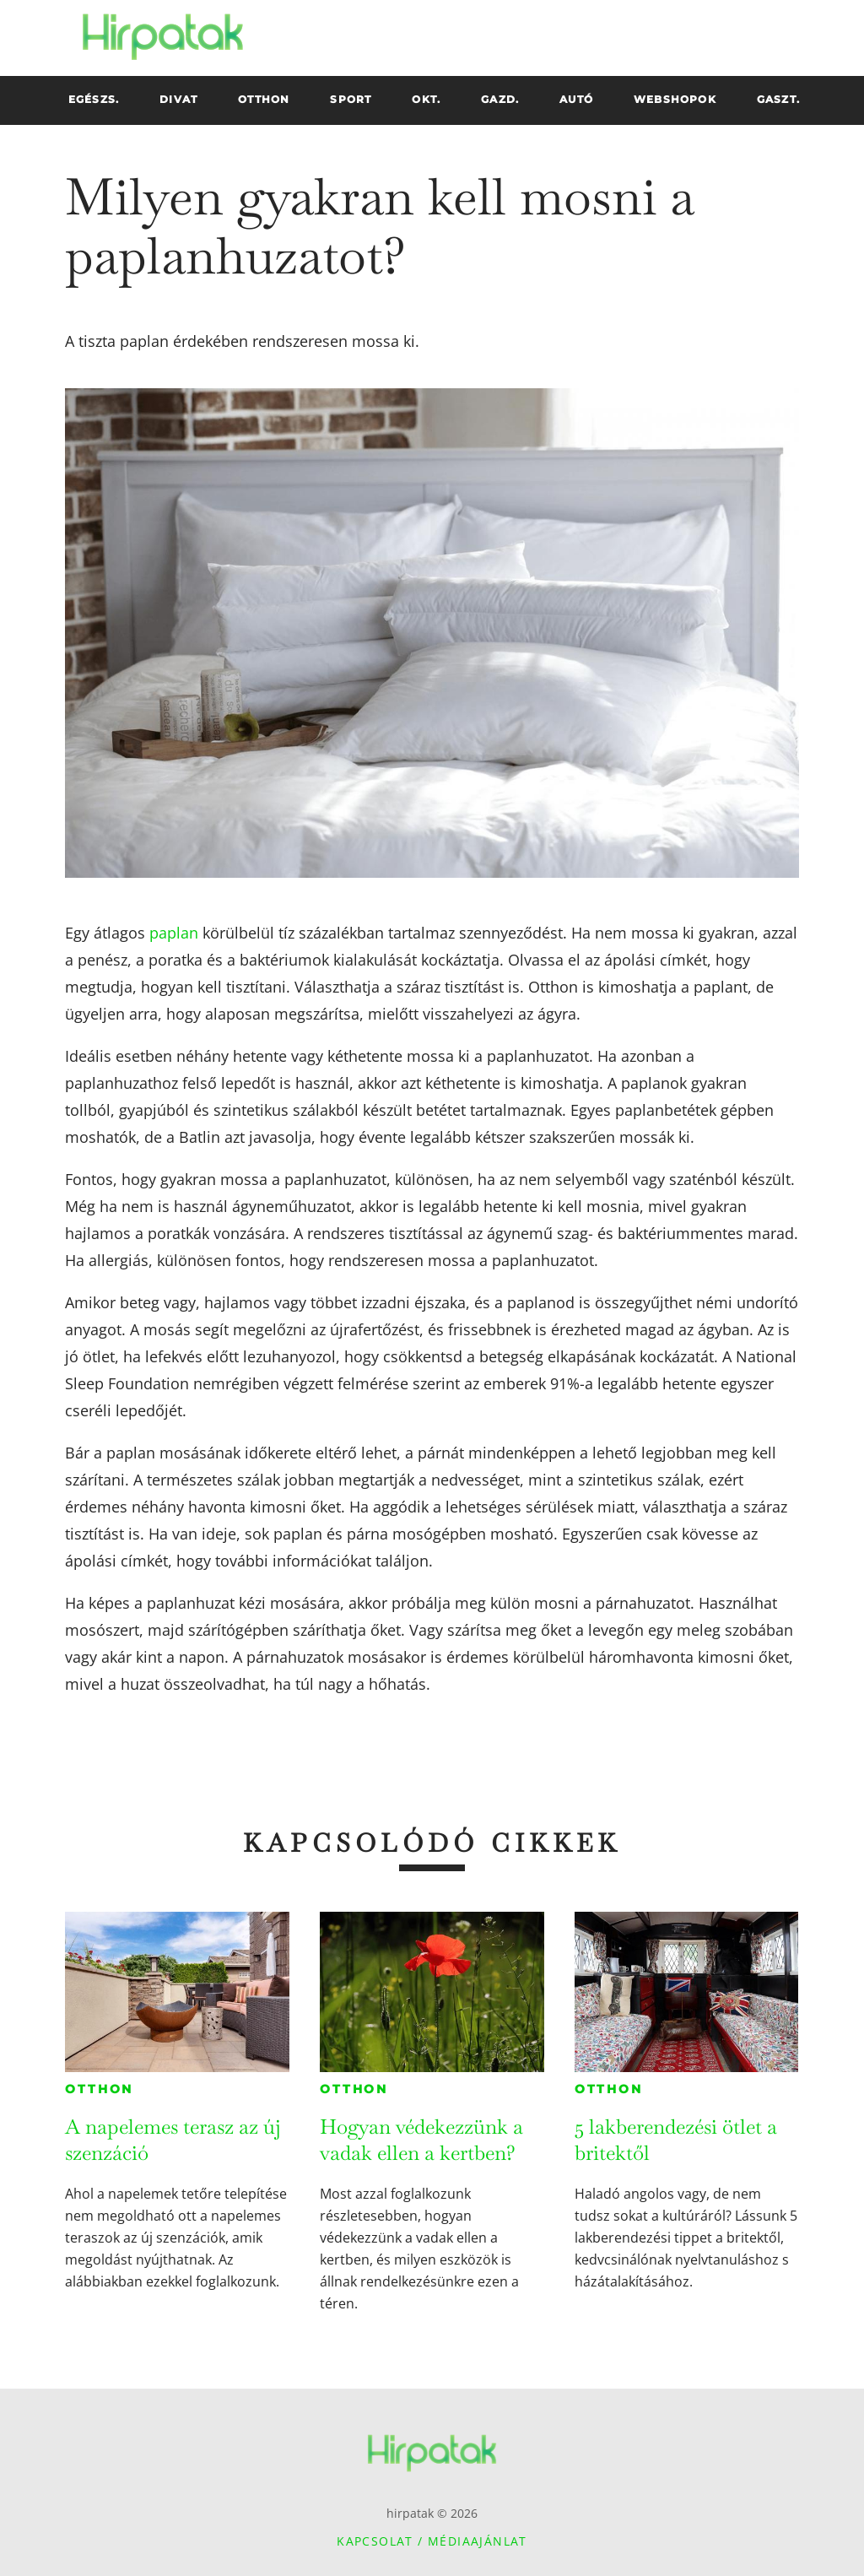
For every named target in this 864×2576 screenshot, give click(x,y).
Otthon (99, 2089)
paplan (173, 933)
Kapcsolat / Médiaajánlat (432, 2541)
